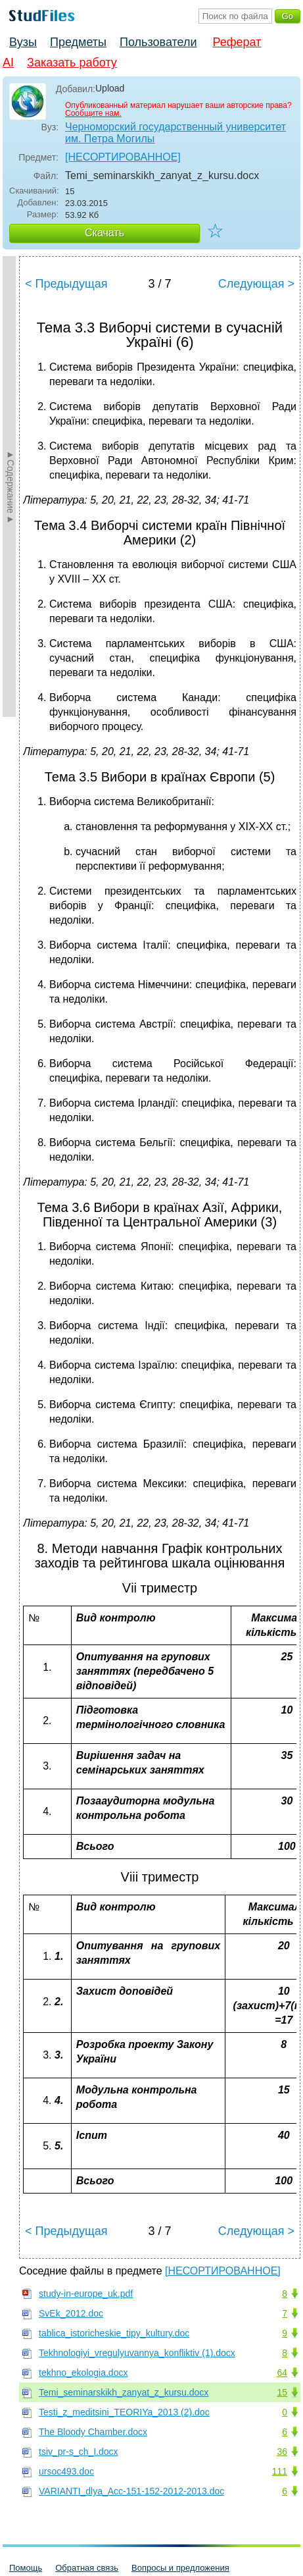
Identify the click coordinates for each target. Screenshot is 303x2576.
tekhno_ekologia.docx (83, 2372)
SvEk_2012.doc (71, 2313)
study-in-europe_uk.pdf (86, 2293)
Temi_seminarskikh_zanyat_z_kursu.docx (123, 2392)
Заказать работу (72, 62)
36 (282, 2451)
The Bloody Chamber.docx (93, 2432)
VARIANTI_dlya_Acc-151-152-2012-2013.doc (131, 2491)
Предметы (78, 42)
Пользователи (158, 42)
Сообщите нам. (93, 113)
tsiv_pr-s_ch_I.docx (78, 2451)
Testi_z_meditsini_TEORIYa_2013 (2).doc (124, 2412)
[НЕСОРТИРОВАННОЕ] (123, 157)
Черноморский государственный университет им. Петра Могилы (175, 132)
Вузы (23, 42)
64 (282, 2372)
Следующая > (256, 283)
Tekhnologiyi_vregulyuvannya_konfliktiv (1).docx (137, 2353)
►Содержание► (10, 486)
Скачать (104, 232)
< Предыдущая (66, 283)
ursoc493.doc (66, 2471)
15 (282, 2392)
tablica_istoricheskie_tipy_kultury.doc (114, 2333)
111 (279, 2471)
